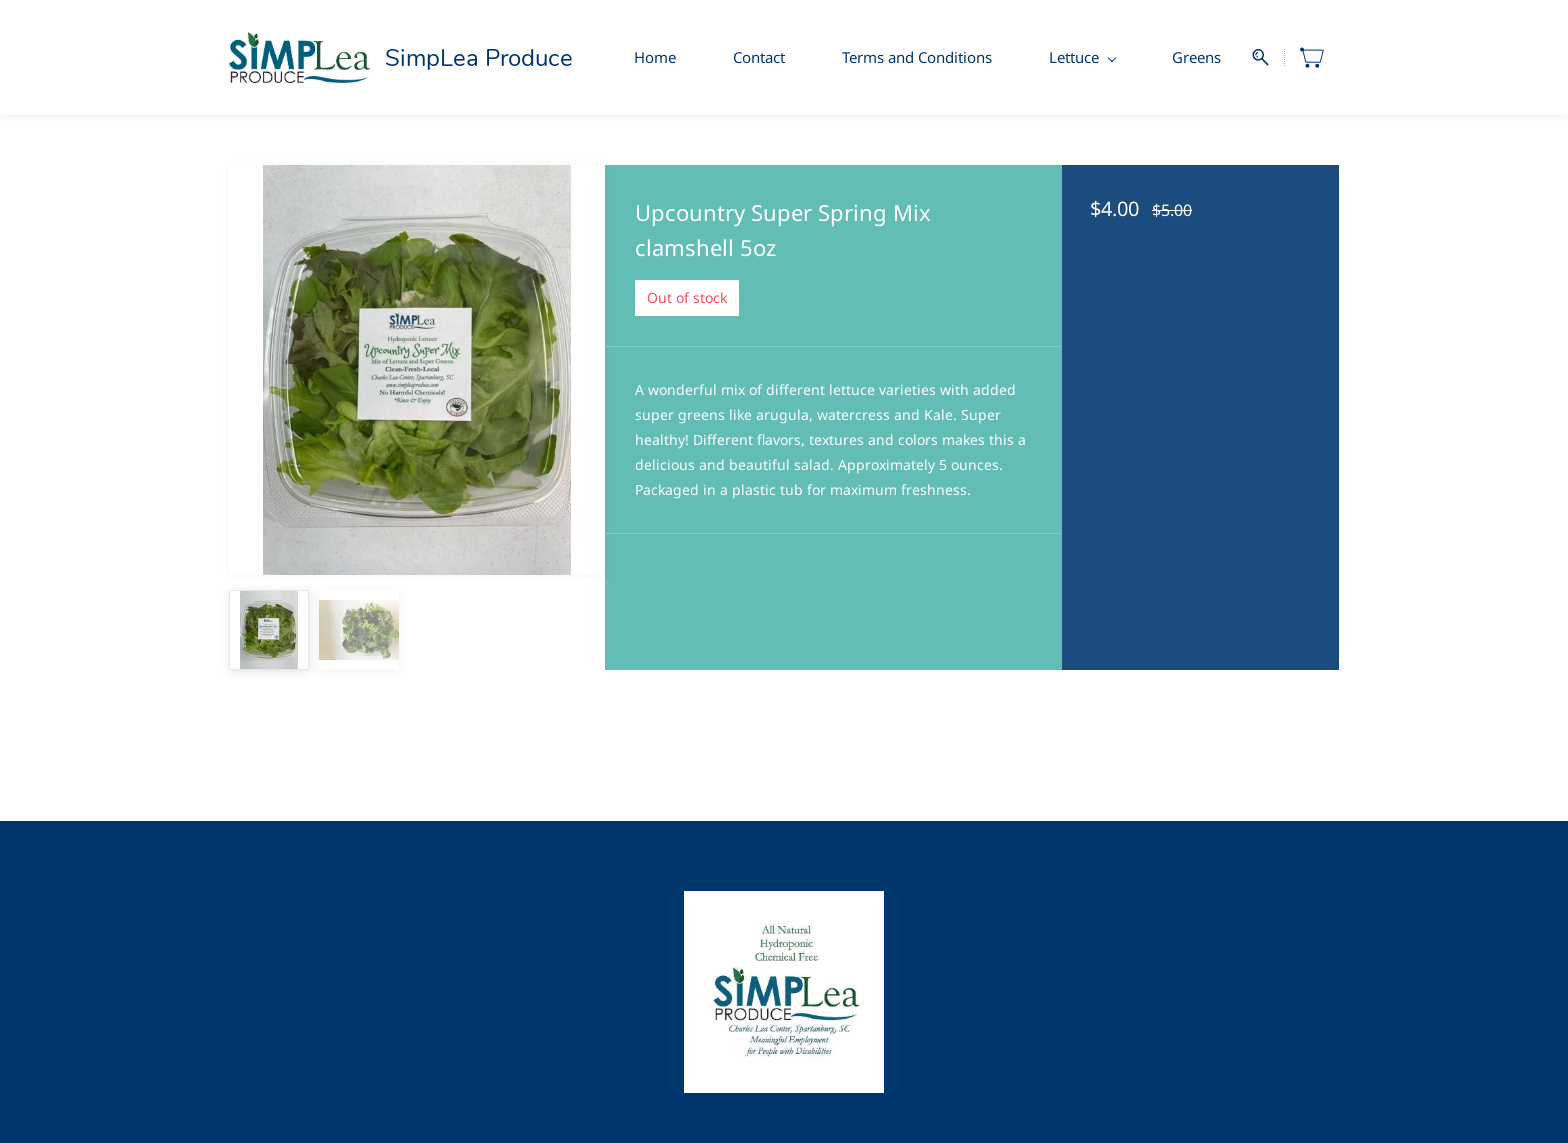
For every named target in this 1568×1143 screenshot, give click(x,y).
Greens (1196, 57)
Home (655, 57)
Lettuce (1082, 57)
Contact (759, 57)
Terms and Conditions (917, 57)
